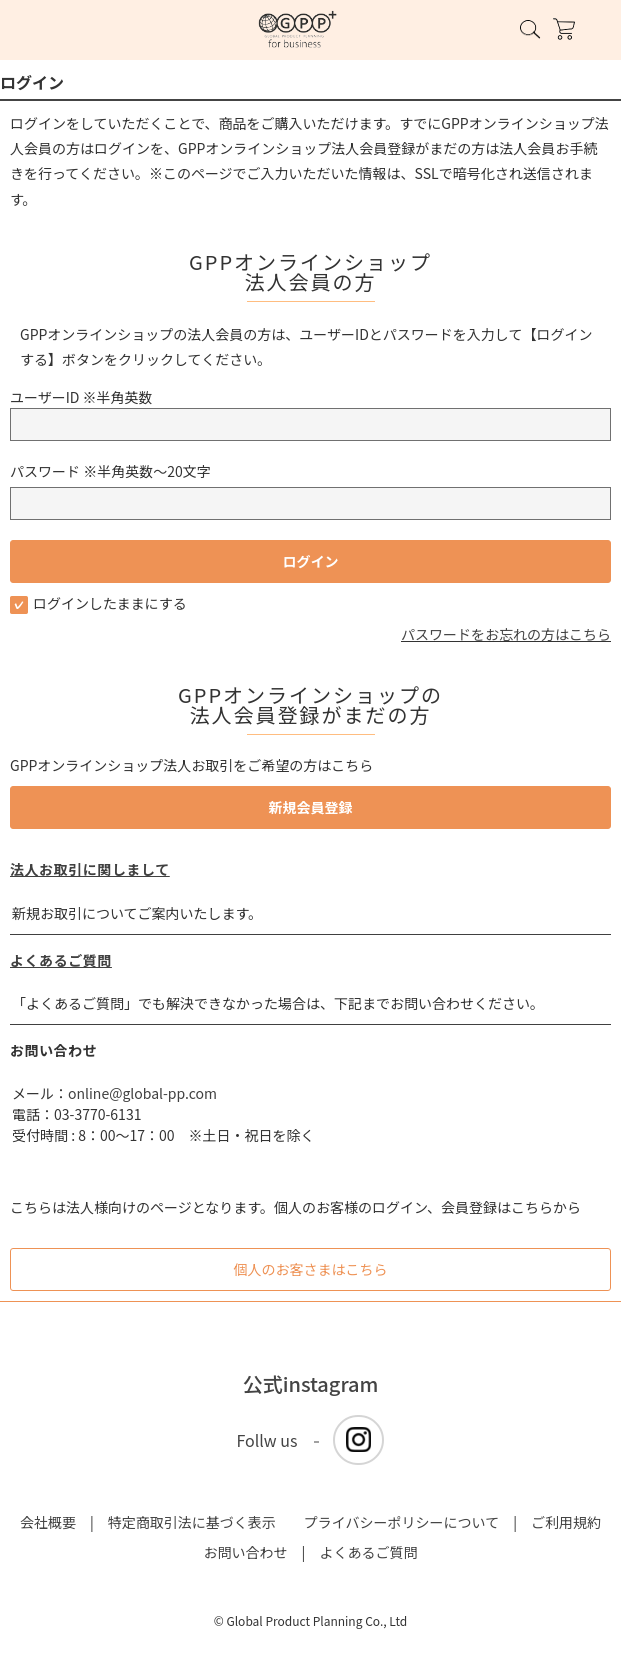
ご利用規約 (566, 1522)
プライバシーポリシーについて (401, 1522)
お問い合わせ (246, 1552)
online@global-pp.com (142, 1093)
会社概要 (48, 1522)
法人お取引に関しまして (90, 869)
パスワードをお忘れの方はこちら (506, 634)
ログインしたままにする (98, 603)
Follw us (267, 1440)
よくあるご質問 (61, 960)
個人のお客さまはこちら (311, 1269)
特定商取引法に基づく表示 (192, 1522)
